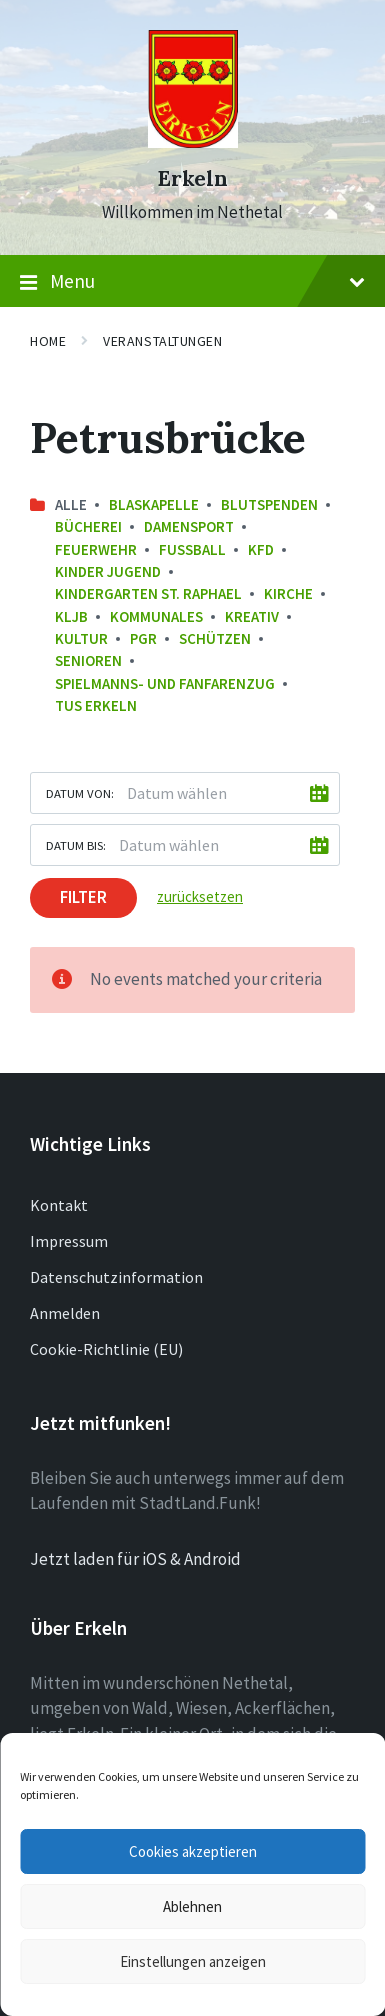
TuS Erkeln (96, 705)
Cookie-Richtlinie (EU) (106, 1349)
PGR (143, 638)
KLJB (71, 616)
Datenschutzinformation (116, 1277)
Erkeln (192, 178)
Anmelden (65, 1313)
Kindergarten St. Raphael (148, 593)
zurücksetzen (200, 896)
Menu (192, 282)
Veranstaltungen (162, 341)
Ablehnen (192, 1906)
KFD (261, 549)
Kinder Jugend (108, 571)
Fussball (192, 549)
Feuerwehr (96, 549)
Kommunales (156, 616)
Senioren (88, 660)
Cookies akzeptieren (193, 1851)
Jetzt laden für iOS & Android (135, 1559)
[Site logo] (193, 142)
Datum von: (80, 793)
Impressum (69, 1241)
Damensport (189, 526)
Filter (83, 897)
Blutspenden (269, 504)
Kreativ (252, 616)
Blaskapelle (154, 504)
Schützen (215, 638)
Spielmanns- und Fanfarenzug (165, 683)
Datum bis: (76, 845)
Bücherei (88, 526)
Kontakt (59, 1205)
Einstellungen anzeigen (193, 1961)
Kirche (288, 593)
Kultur (81, 638)
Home (48, 341)
